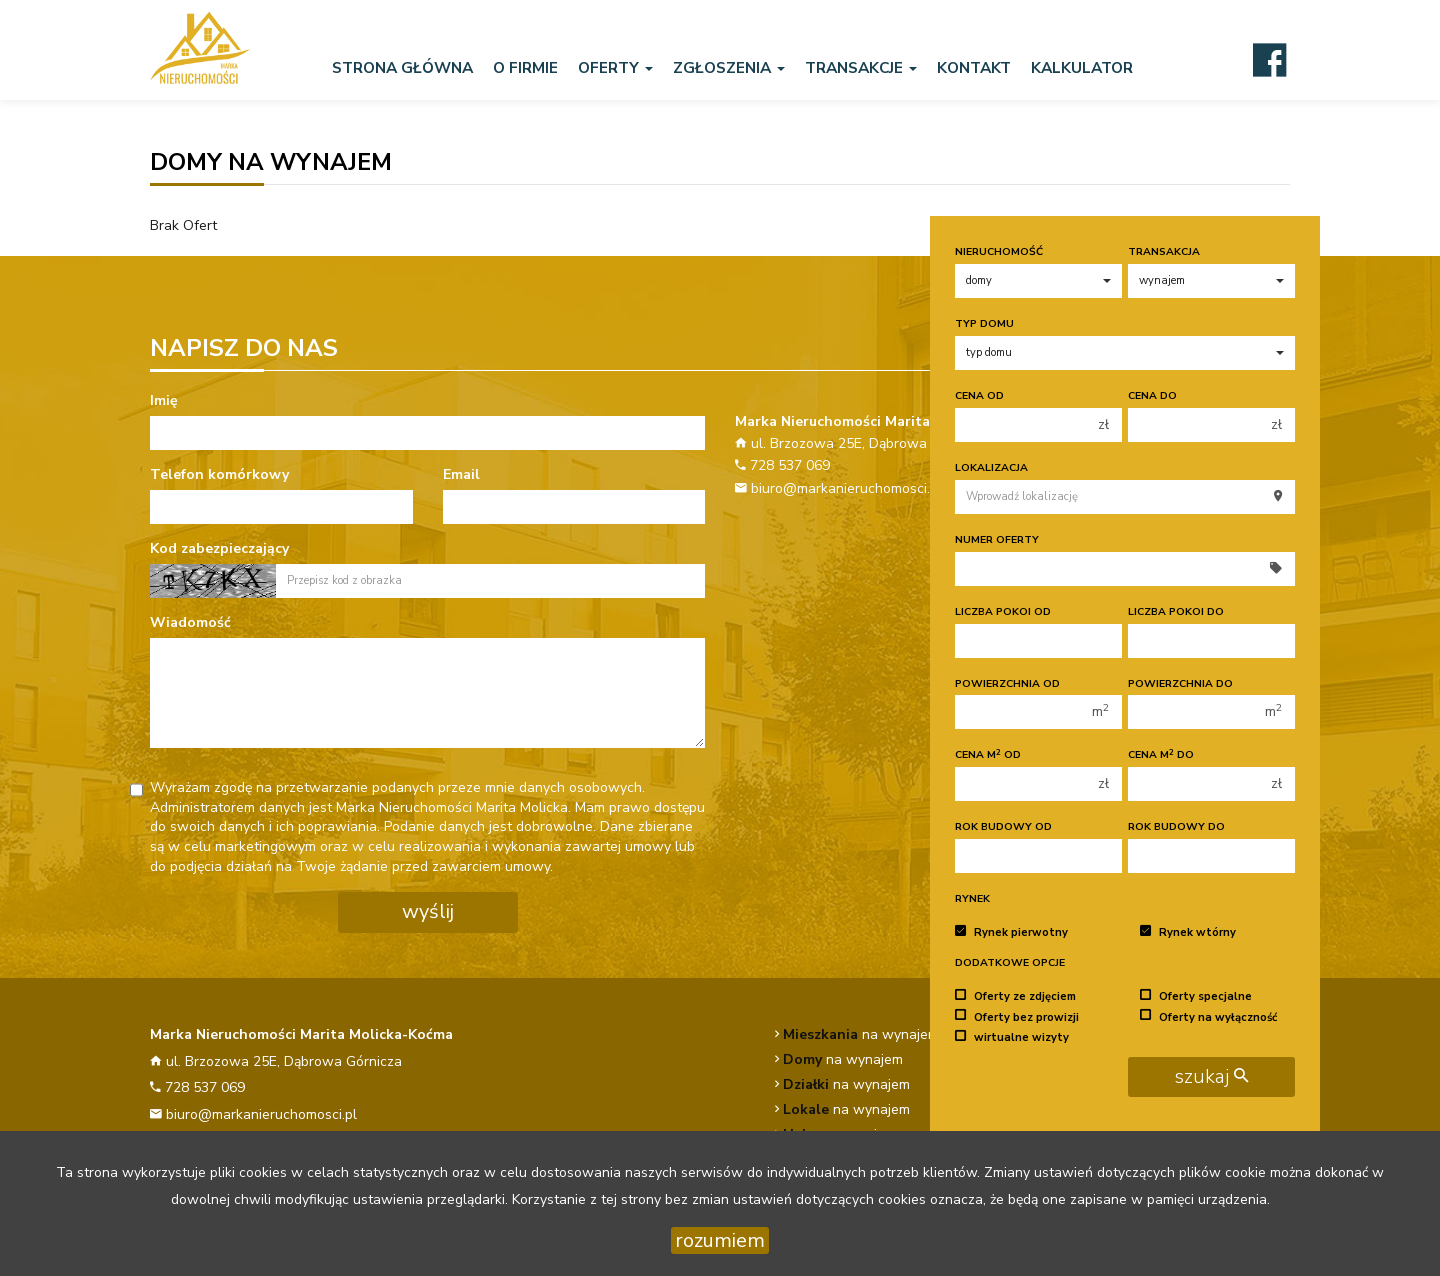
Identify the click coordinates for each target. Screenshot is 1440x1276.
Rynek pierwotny (1011, 932)
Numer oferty (997, 539)
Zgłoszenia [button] (729, 67)
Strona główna (402, 67)
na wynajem (861, 1034)
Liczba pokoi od (1003, 611)
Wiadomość (190, 622)
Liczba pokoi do (1176, 611)
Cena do (1152, 395)
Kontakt (974, 67)
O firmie (525, 67)
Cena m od (988, 754)
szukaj (1211, 1076)
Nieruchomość (999, 251)
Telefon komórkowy (219, 474)
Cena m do (1161, 754)
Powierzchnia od (1007, 683)
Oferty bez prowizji (1017, 1016)
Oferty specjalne (1196, 996)
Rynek (972, 898)
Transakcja (1164, 251)
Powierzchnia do (1180, 683)
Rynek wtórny (1188, 932)
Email (461, 474)
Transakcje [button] (861, 67)
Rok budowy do (1176, 826)
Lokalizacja (991, 467)
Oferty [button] (615, 67)
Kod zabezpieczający (219, 548)
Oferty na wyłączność (1208, 1016)
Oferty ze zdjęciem (1015, 996)
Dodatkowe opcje (1010, 962)
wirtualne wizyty (1012, 1037)
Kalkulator (1082, 67)
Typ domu (984, 323)
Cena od (979, 395)
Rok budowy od (1003, 826)
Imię (164, 400)
